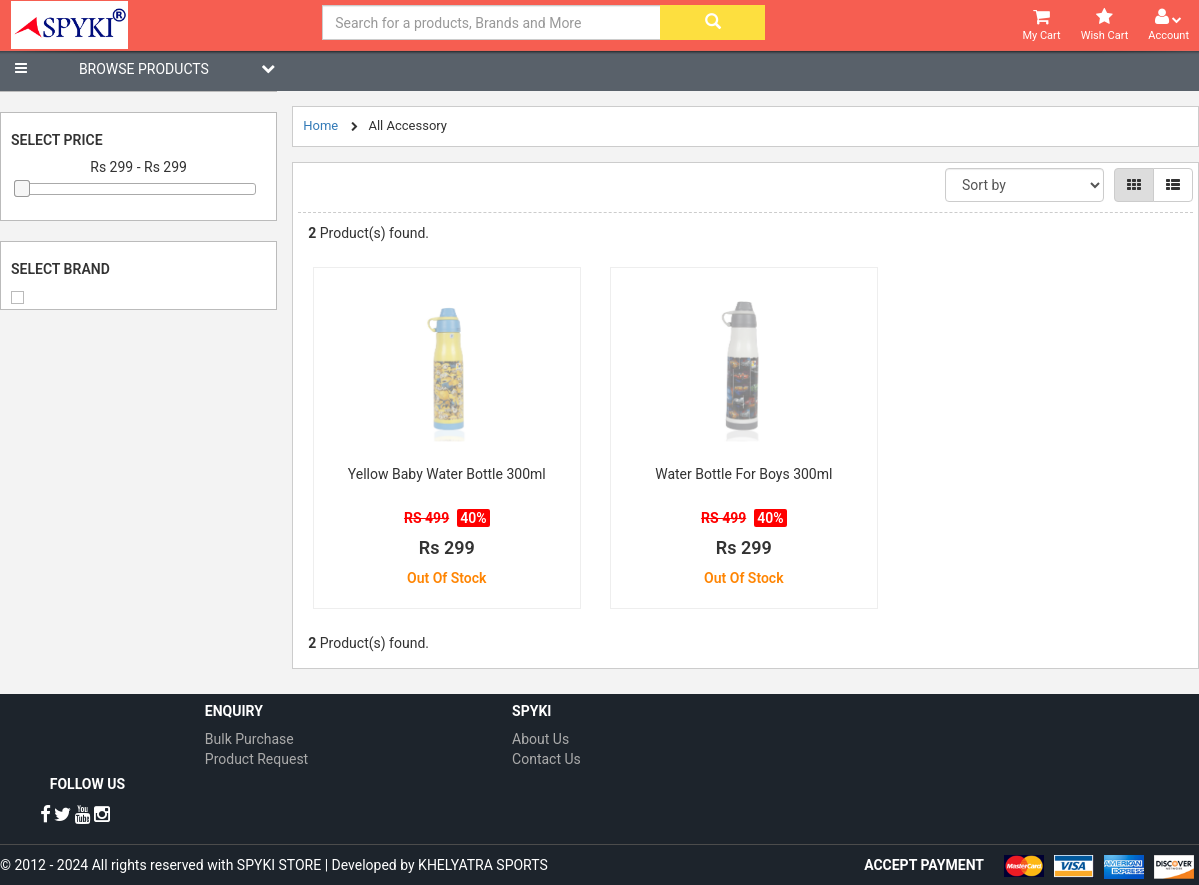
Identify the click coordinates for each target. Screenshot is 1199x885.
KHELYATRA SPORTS (483, 865)
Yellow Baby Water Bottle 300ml (447, 474)
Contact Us (546, 759)
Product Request (256, 759)
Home (320, 125)
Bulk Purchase (249, 739)
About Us (540, 739)
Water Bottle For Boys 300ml (743, 474)
